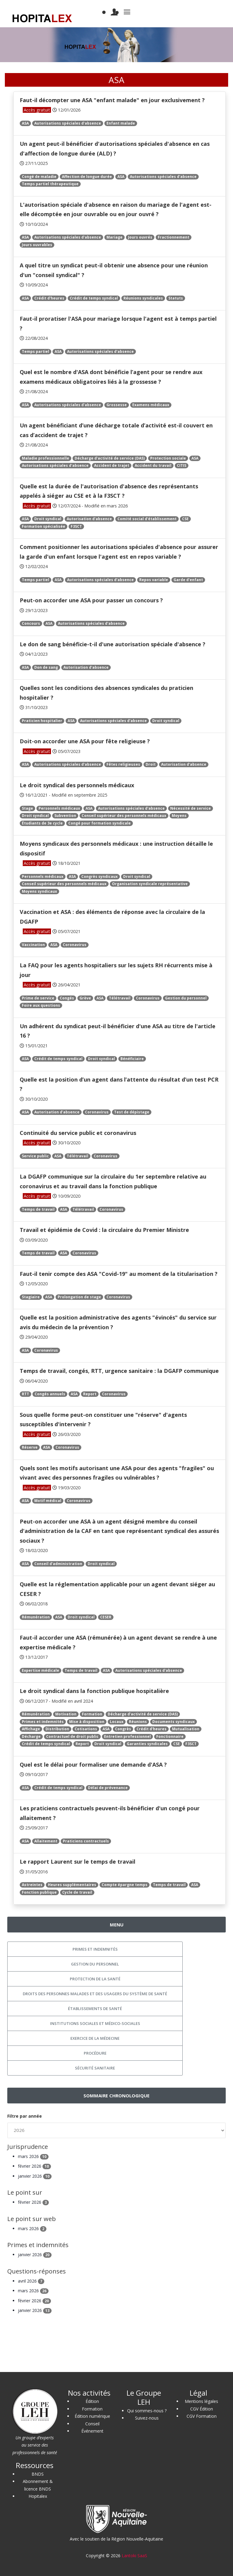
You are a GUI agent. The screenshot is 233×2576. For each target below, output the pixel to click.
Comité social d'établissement (147, 518)
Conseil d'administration (58, 1563)
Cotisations (86, 1728)
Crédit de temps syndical (94, 298)
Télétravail (119, 998)
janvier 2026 (35, 2176)
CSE (185, 518)
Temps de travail (38, 1209)
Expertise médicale (40, 1670)
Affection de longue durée (87, 176)
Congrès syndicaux (99, 876)
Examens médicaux (150, 404)
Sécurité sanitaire (95, 2068)
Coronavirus (74, 944)
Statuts (175, 298)
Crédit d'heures (49, 298)
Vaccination (33, 944)
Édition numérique (92, 2416)
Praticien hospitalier (42, 720)
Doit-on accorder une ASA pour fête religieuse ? (85, 741)
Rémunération (36, 1617)
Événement (92, 2431)
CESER (105, 1617)
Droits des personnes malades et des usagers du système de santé (95, 1993)
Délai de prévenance (108, 1787)
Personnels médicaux (59, 808)
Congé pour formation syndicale (99, 823)
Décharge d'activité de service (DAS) (110, 458)
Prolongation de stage (79, 1297)
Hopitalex (38, 2496)
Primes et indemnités (43, 1721)
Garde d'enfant (188, 579)
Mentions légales (201, 2401)
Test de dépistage (131, 1112)
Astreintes (32, 1884)
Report (89, 1394)
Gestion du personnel (186, 998)
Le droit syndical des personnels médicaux (77, 785)
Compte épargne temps (124, 1884)
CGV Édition (201, 2409)
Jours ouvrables (37, 244)
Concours (31, 623)
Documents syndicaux (173, 1721)
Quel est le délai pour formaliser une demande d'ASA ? (93, 1764)
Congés (67, 998)
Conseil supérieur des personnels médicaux (124, 815)
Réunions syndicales (143, 298)
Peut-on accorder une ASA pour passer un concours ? (91, 600)
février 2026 (34, 2166)
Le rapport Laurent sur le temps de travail (77, 1861)
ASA (25, 123)
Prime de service (38, 998)
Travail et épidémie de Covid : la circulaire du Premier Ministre (104, 1229)
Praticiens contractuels (86, 1841)
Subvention (65, 815)
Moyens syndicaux (39, 891)
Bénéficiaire (132, 1058)
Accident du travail (153, 465)
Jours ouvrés (140, 237)
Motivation (65, 1714)
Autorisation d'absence (89, 518)
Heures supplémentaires (72, 1884)
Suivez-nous (147, 2418)
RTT (25, 1394)
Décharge (31, 1736)
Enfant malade (120, 123)
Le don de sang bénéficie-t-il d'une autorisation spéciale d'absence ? (112, 644)
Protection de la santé (95, 1979)
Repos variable (153, 579)
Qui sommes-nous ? (147, 2411)
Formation (92, 1714)
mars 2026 (33, 2156)
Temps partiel (35, 351)
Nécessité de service (190, 808)
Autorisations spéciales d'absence (67, 123)
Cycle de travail (77, 1892)
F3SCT (76, 526)
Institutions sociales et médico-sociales (95, 2023)
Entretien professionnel (127, 1736)
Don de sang (46, 667)
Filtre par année (24, 2116)
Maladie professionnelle (45, 458)
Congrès (123, 1728)
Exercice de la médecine (95, 2038)
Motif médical (47, 1500)
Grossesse (116, 404)
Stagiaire (31, 1297)
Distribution (57, 1728)
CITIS (181, 465)
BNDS (38, 2474)
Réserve (30, 1447)
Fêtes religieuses (123, 764)
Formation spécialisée (43, 526)
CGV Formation (202, 2416)
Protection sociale (168, 458)
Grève (85, 998)
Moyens (179, 815)
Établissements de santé (95, 2008)
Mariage (114, 237)
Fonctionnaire (170, 1736)
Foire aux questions (41, 1005)
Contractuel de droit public (72, 1736)
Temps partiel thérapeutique (50, 183)
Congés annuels (50, 1394)
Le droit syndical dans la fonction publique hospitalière (94, 1690)
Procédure (95, 2053)
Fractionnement (173, 237)
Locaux (116, 1721)
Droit (151, 764)
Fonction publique (39, 1892)
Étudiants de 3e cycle (42, 823)
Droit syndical (47, 518)
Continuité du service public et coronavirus (78, 1132)
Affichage (31, 1728)
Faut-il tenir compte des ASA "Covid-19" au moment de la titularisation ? (119, 1273)
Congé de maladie (39, 176)
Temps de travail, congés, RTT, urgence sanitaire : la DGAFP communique (119, 1370)
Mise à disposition (86, 1721)
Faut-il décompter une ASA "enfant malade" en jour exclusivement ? (112, 100)
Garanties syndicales (147, 1743)
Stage (27, 808)
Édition (92, 2401)
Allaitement (45, 1841)
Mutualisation (185, 1728)
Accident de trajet (111, 465)
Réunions (138, 1721)
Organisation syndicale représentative (150, 883)
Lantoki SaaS (134, 2555)
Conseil (92, 2424)
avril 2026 (31, 2281)
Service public (35, 1156)
